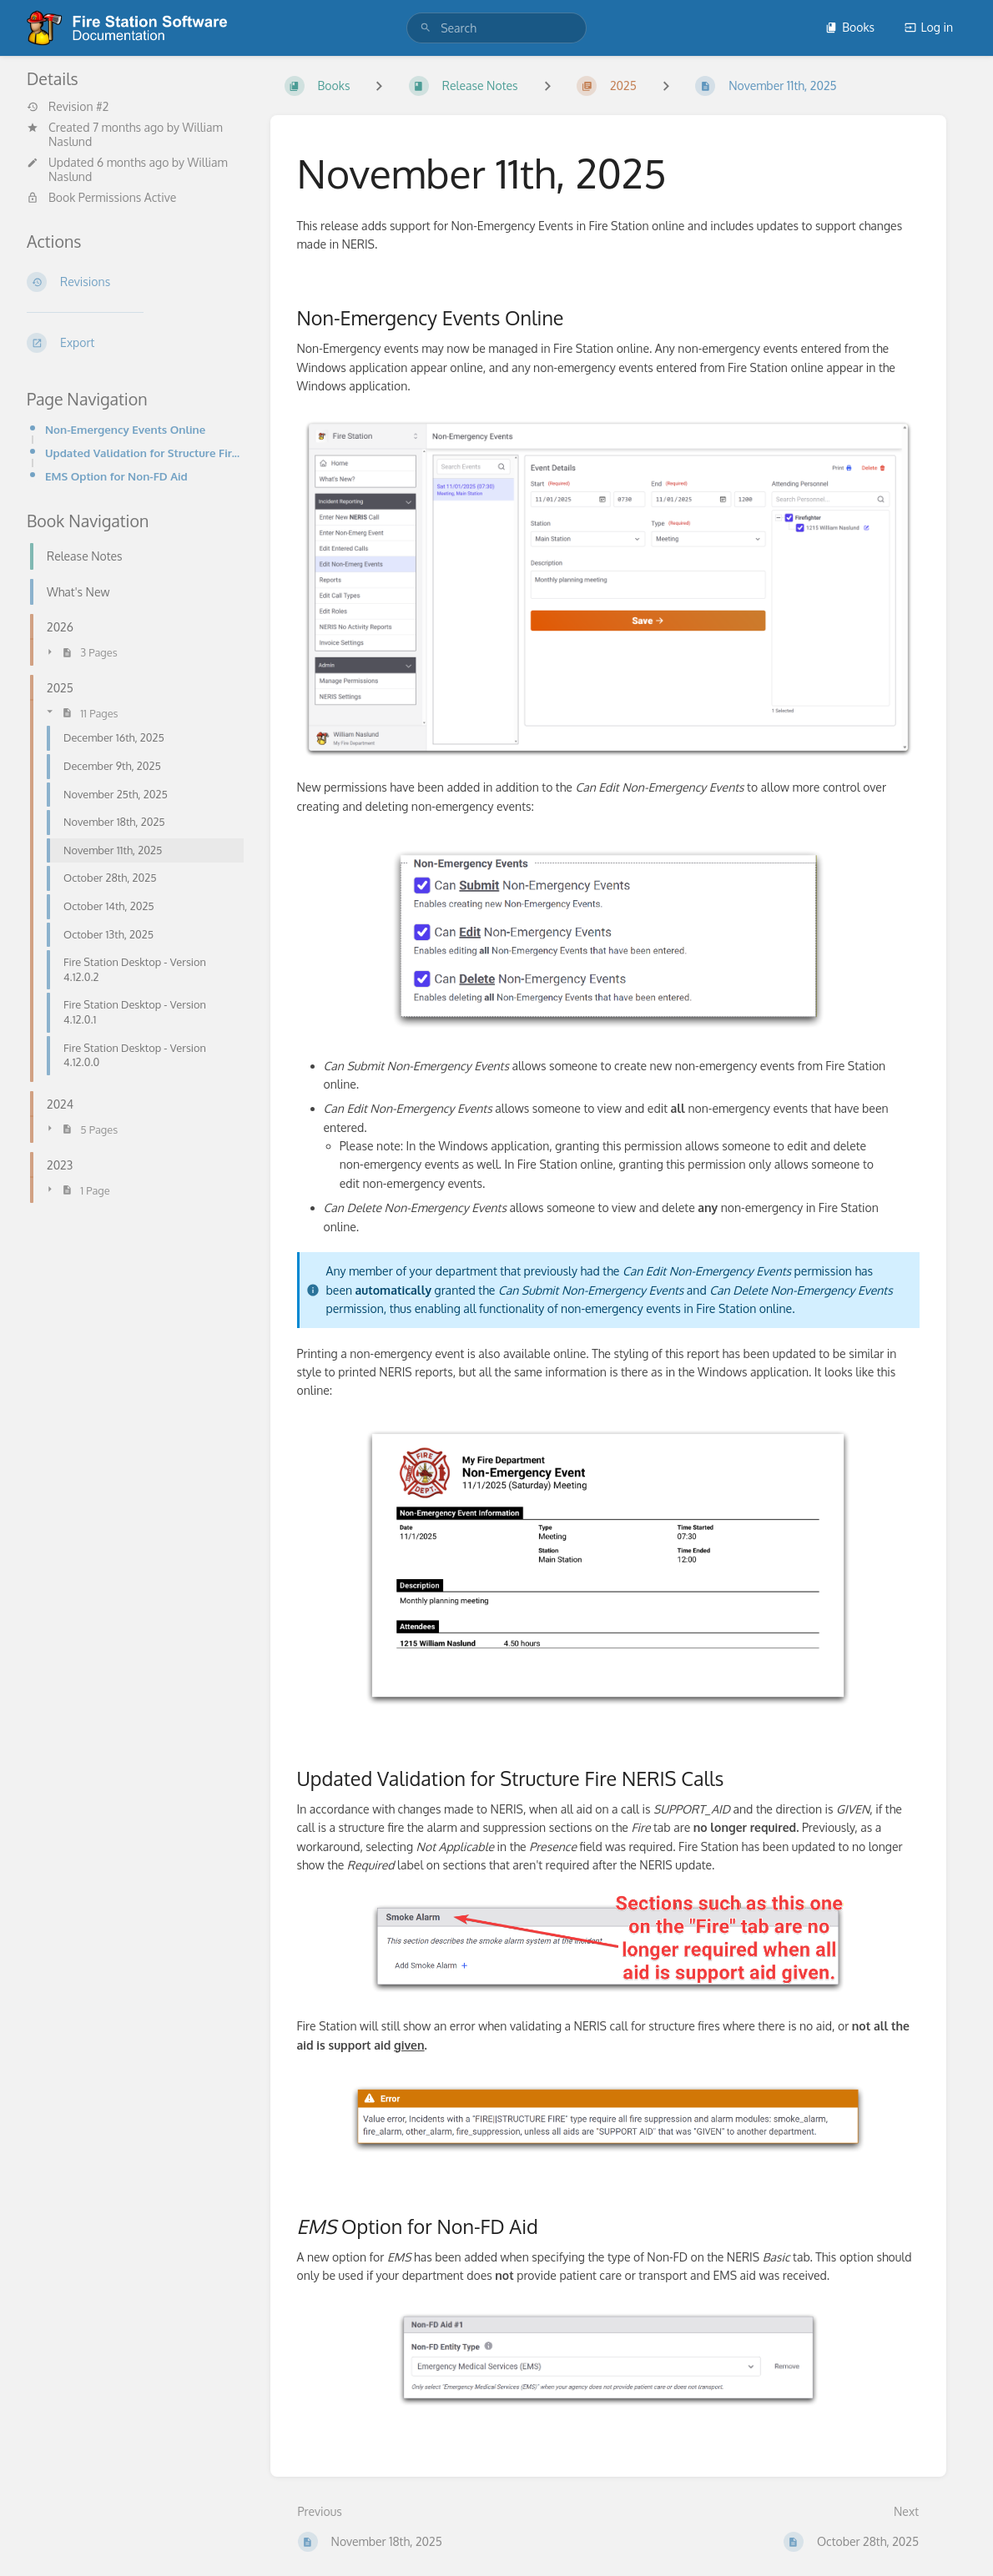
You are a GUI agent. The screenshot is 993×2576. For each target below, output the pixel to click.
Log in (929, 27)
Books (850, 27)
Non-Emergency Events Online (125, 429)
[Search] (425, 28)
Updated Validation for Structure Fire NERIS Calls (144, 452)
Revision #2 (67, 106)
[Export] (135, 343)
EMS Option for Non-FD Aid (116, 476)
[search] (496, 28)
